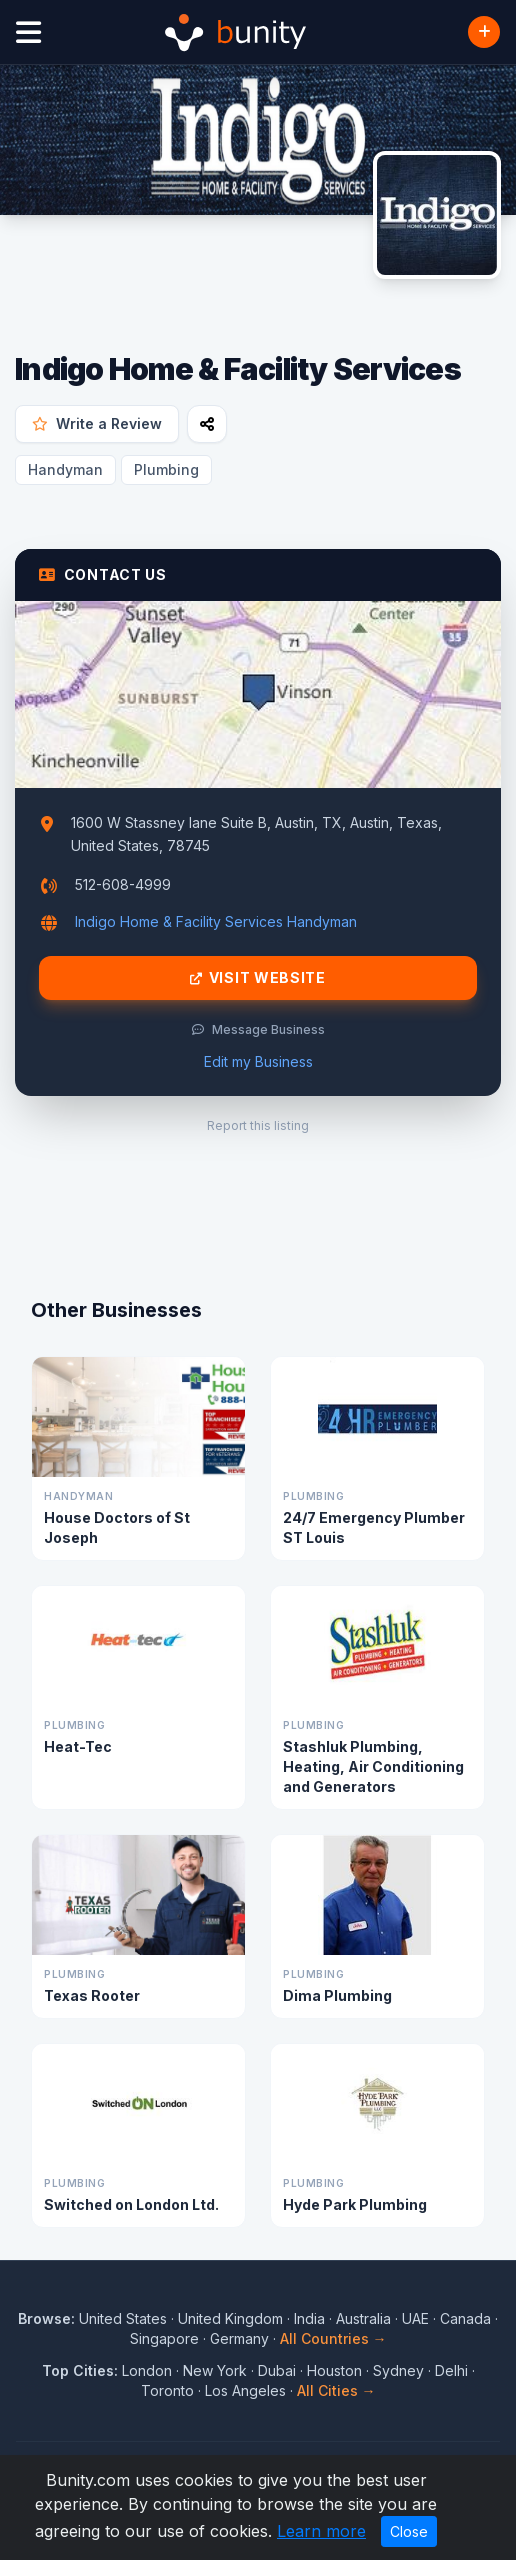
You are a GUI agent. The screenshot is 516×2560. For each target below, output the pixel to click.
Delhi (451, 2370)
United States (123, 2318)
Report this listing (258, 1125)
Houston (334, 2370)
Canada (465, 2318)
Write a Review (97, 423)
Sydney (398, 2370)
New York (215, 2370)
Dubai (277, 2370)
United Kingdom (230, 2318)
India (309, 2318)
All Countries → (333, 2338)
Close (409, 2531)
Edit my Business (258, 1061)
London (147, 2370)
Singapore (164, 2338)
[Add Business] (484, 32)
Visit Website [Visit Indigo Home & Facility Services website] (258, 978)
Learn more (321, 2531)
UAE (415, 2318)
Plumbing (166, 469)
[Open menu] (28, 32)
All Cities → (336, 2390)
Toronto (167, 2390)
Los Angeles (245, 2390)
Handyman (65, 469)
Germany (239, 2338)
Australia (363, 2318)
